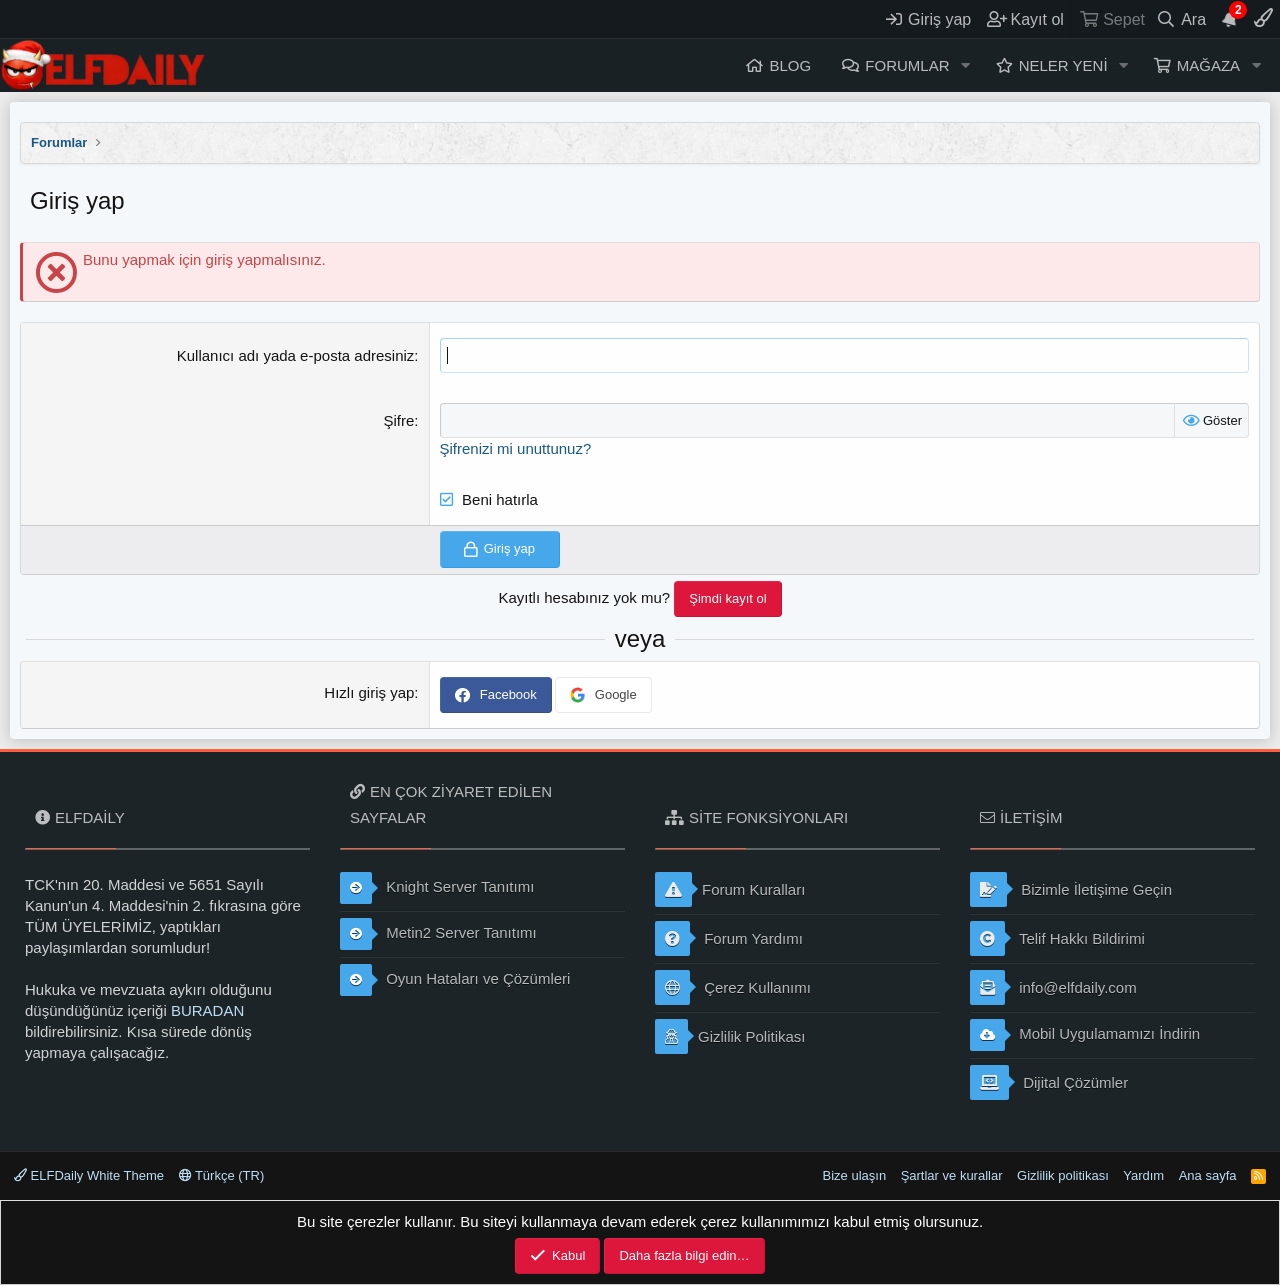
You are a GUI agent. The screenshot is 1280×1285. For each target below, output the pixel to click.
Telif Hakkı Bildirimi (1057, 938)
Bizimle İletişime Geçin (1071, 889)
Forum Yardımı (729, 938)
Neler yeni (1063, 65)
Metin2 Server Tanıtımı (438, 934)
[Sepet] (1111, 19)
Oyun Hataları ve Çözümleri (455, 980)
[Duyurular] (1230, 19)
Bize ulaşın (855, 1175)
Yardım (1143, 1175)
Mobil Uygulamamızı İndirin (1085, 1035)
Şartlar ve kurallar (952, 1175)
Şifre (399, 420)
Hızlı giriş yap (369, 692)
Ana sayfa (1208, 1175)
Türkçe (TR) (222, 1175)
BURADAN (207, 1010)
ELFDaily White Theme (89, 1175)
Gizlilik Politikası (730, 1036)
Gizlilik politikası (1063, 1175)
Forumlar (907, 65)
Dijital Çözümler (1049, 1082)
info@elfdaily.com (1053, 987)
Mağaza (1208, 65)
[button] (965, 65)
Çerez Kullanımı (733, 987)
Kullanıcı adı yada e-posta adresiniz (296, 355)
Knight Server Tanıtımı (437, 888)
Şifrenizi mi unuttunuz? (516, 448)
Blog (790, 65)
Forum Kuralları (730, 889)
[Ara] (1181, 19)
